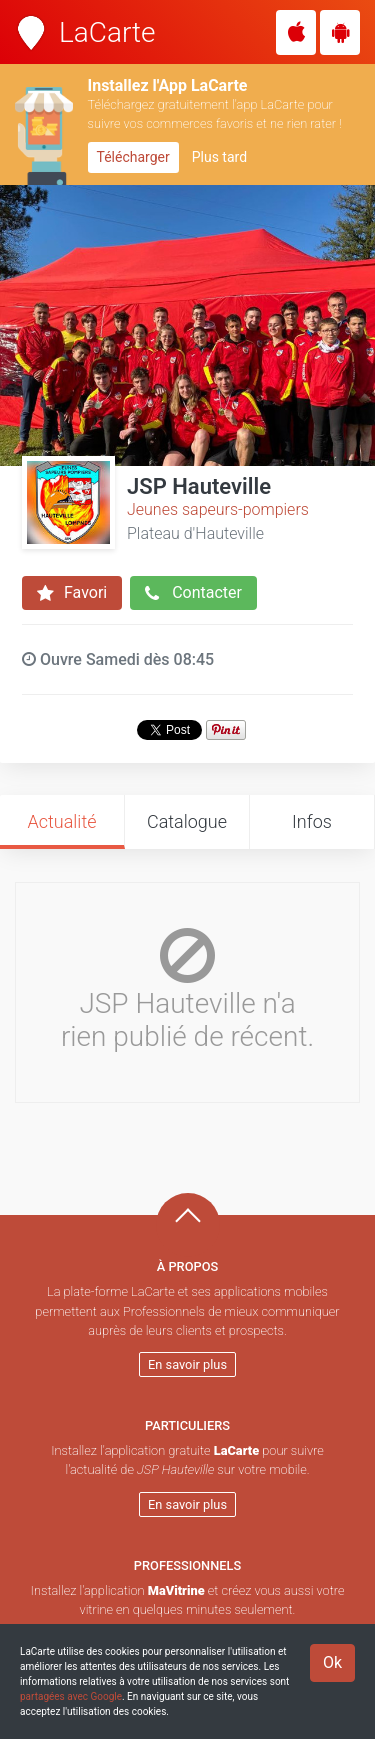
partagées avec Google (71, 1696)
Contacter (193, 593)
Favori (72, 593)
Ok (332, 1662)
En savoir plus (187, 1364)
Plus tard (219, 157)
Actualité (61, 821)
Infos (312, 821)
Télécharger (133, 157)
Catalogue (187, 821)
